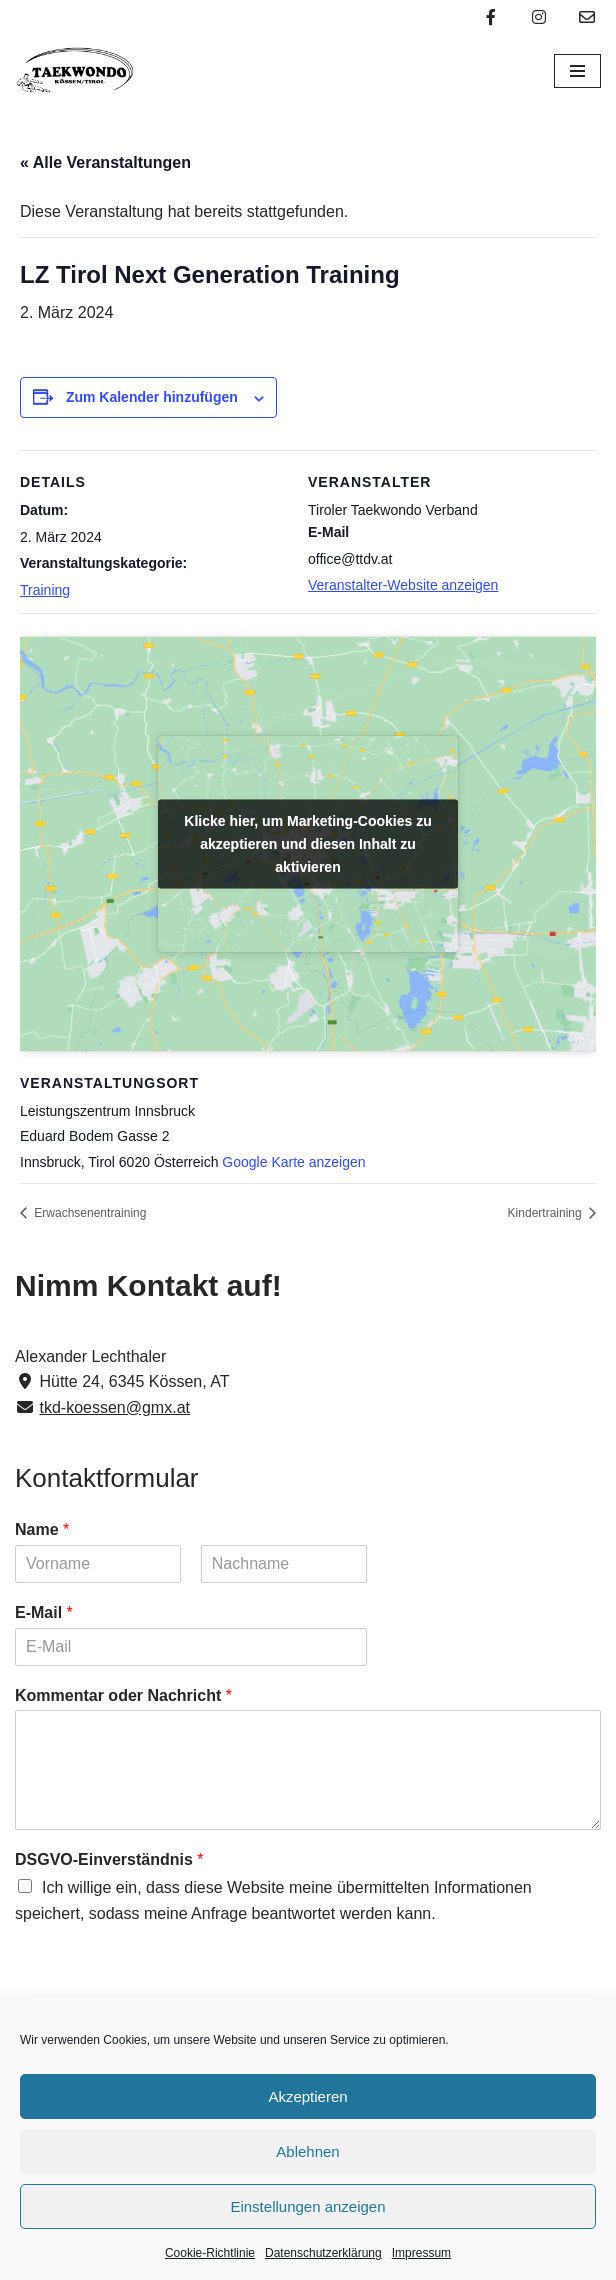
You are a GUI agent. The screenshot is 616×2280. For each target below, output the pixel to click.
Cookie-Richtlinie (210, 2253)
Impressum (421, 2253)
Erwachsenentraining (88, 1213)
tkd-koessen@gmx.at (114, 1407)
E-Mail (44, 1612)
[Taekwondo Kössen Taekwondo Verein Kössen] (75, 71)
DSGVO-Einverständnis (109, 1859)
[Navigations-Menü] (577, 71)
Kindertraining (546, 1213)
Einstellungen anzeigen (307, 2206)
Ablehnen (307, 2151)
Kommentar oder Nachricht (123, 1695)
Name (42, 1529)
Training (45, 590)
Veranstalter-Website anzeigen (403, 585)
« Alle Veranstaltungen (105, 162)
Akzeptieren (307, 2096)
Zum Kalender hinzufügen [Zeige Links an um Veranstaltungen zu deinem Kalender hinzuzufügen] (152, 397)
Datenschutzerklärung (323, 2253)
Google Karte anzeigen (293, 1162)
